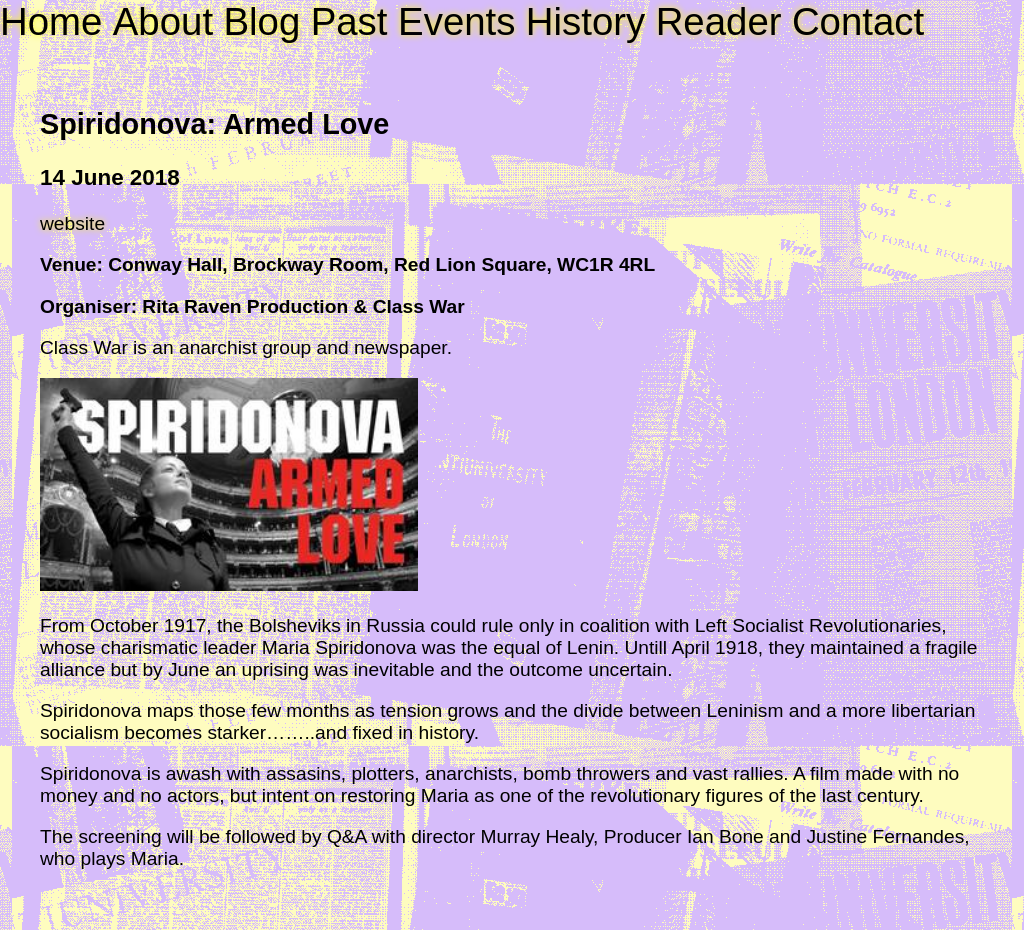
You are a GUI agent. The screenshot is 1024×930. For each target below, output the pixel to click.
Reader (719, 21)
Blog (261, 21)
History (585, 21)
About (163, 21)
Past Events (413, 21)
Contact (858, 21)
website (72, 223)
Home (51, 21)
